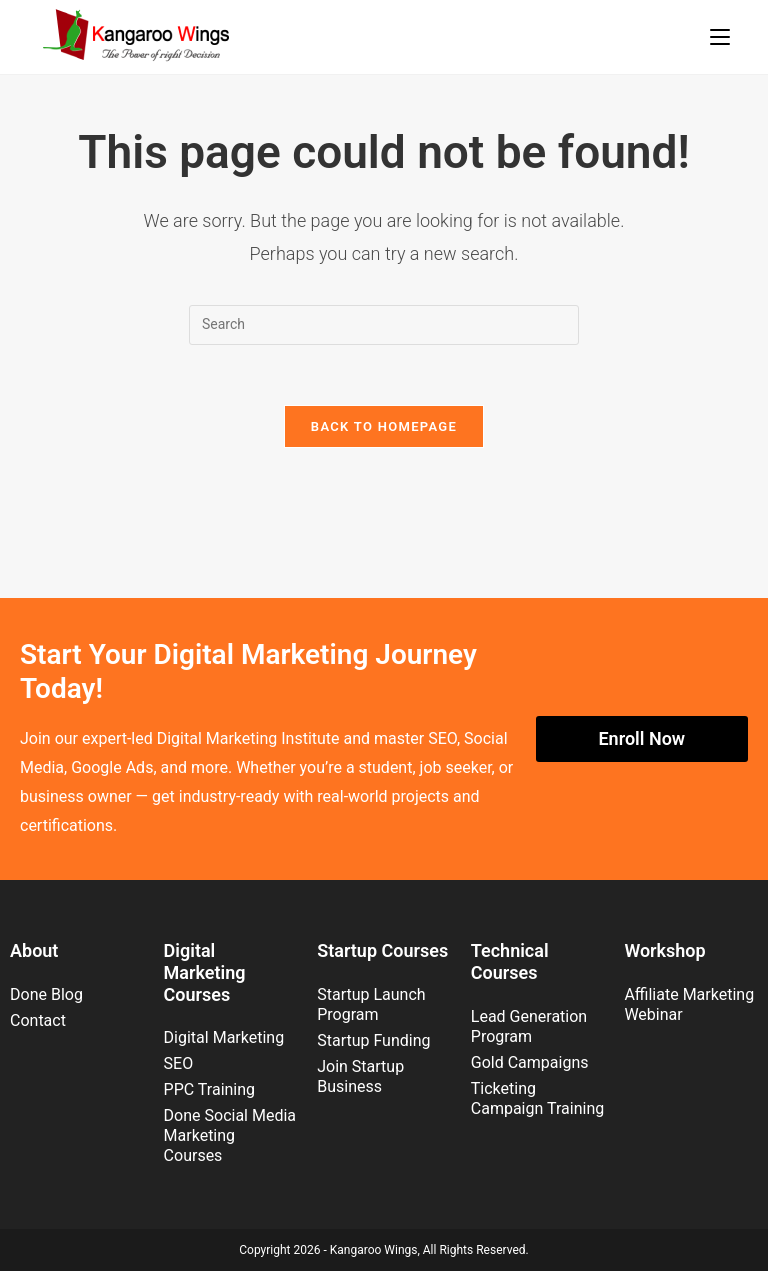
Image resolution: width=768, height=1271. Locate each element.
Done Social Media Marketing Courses (230, 1135)
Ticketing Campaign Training (537, 1098)
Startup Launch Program (371, 1004)
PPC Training (209, 1089)
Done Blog (46, 994)
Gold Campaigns (530, 1062)
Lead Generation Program (529, 1026)
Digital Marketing (224, 1037)
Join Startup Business (360, 1076)
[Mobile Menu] (720, 37)
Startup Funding (373, 1040)
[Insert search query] (384, 325)
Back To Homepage (384, 426)
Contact (38, 1020)
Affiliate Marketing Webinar (689, 1004)
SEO (179, 1063)
